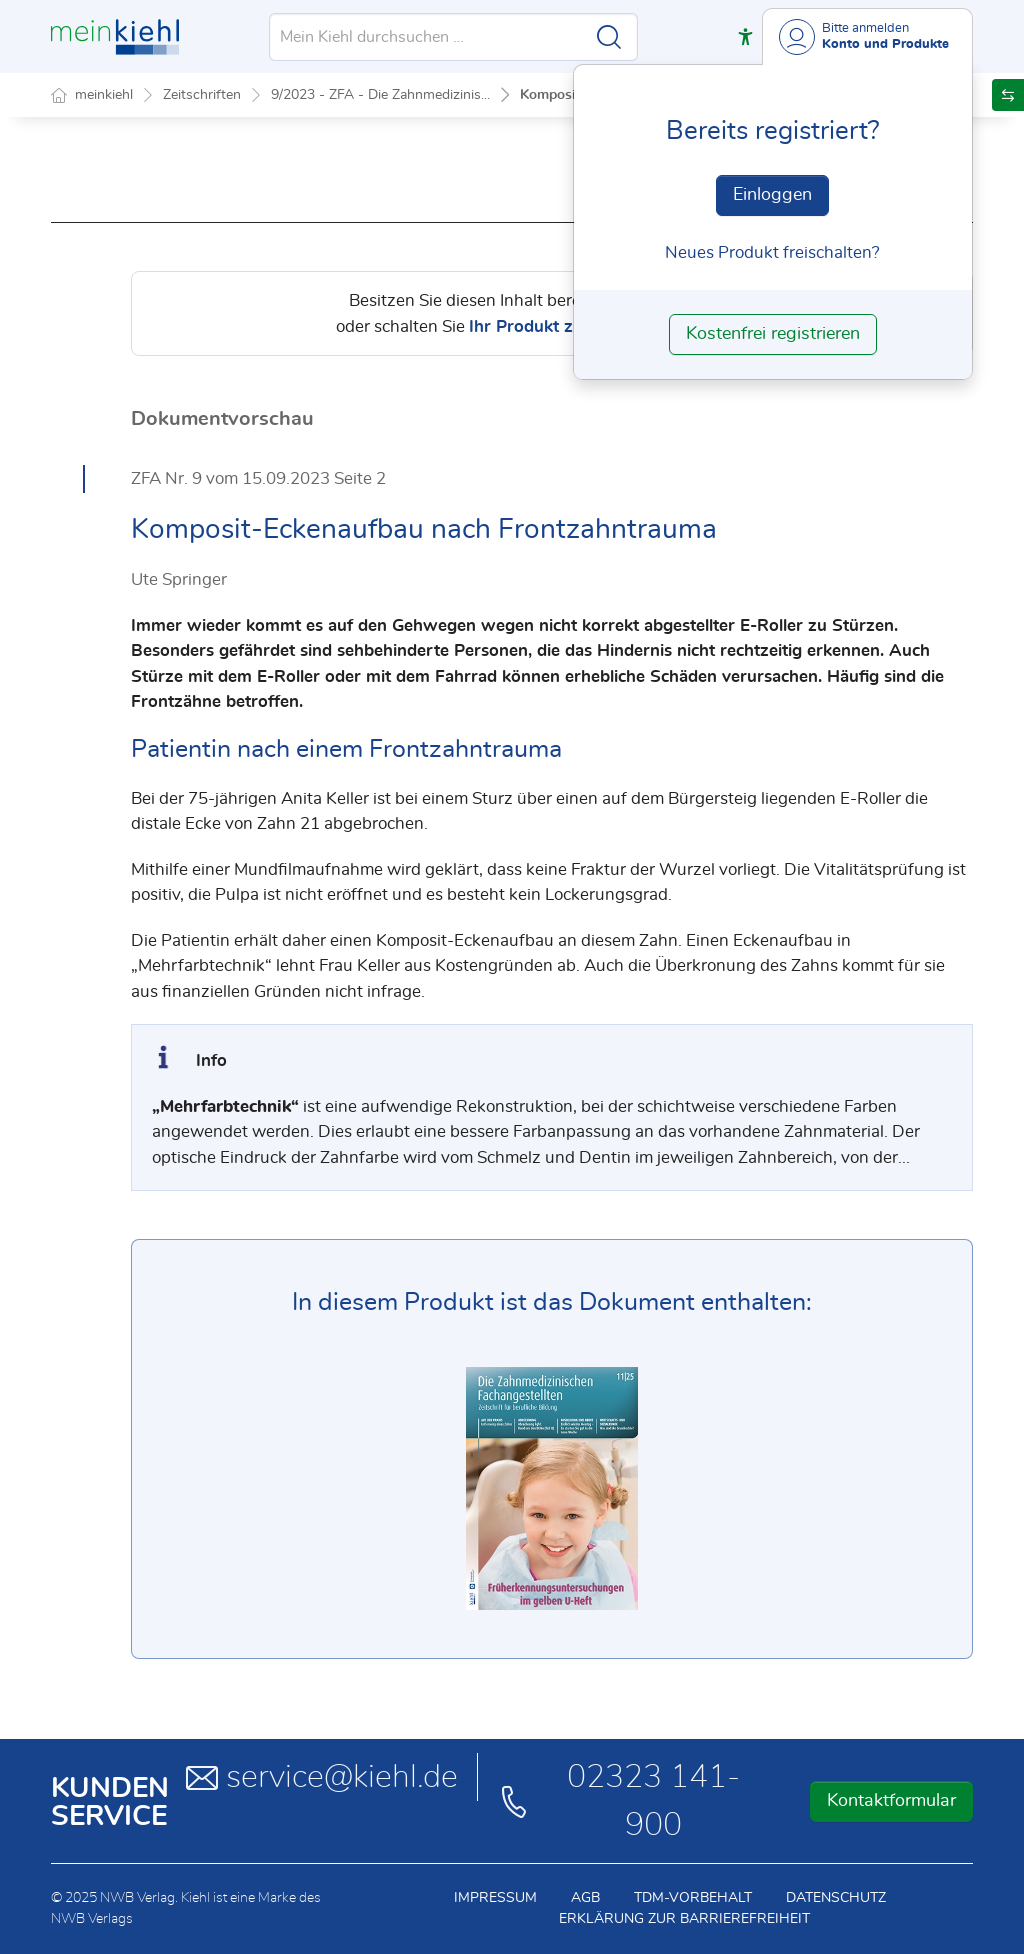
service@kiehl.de (322, 1777)
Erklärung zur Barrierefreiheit (684, 1919)
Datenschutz (836, 1898)
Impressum (495, 1898)
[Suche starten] (609, 37)
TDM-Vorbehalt (693, 1898)
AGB (585, 1898)
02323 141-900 (618, 1801)
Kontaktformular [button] (891, 1801)
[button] (745, 36)
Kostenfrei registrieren (773, 334)
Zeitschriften (202, 95)
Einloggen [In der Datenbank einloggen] (772, 195)
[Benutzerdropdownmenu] (867, 36)
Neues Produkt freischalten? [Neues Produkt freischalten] (772, 252)
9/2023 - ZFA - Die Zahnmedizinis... (380, 95)
